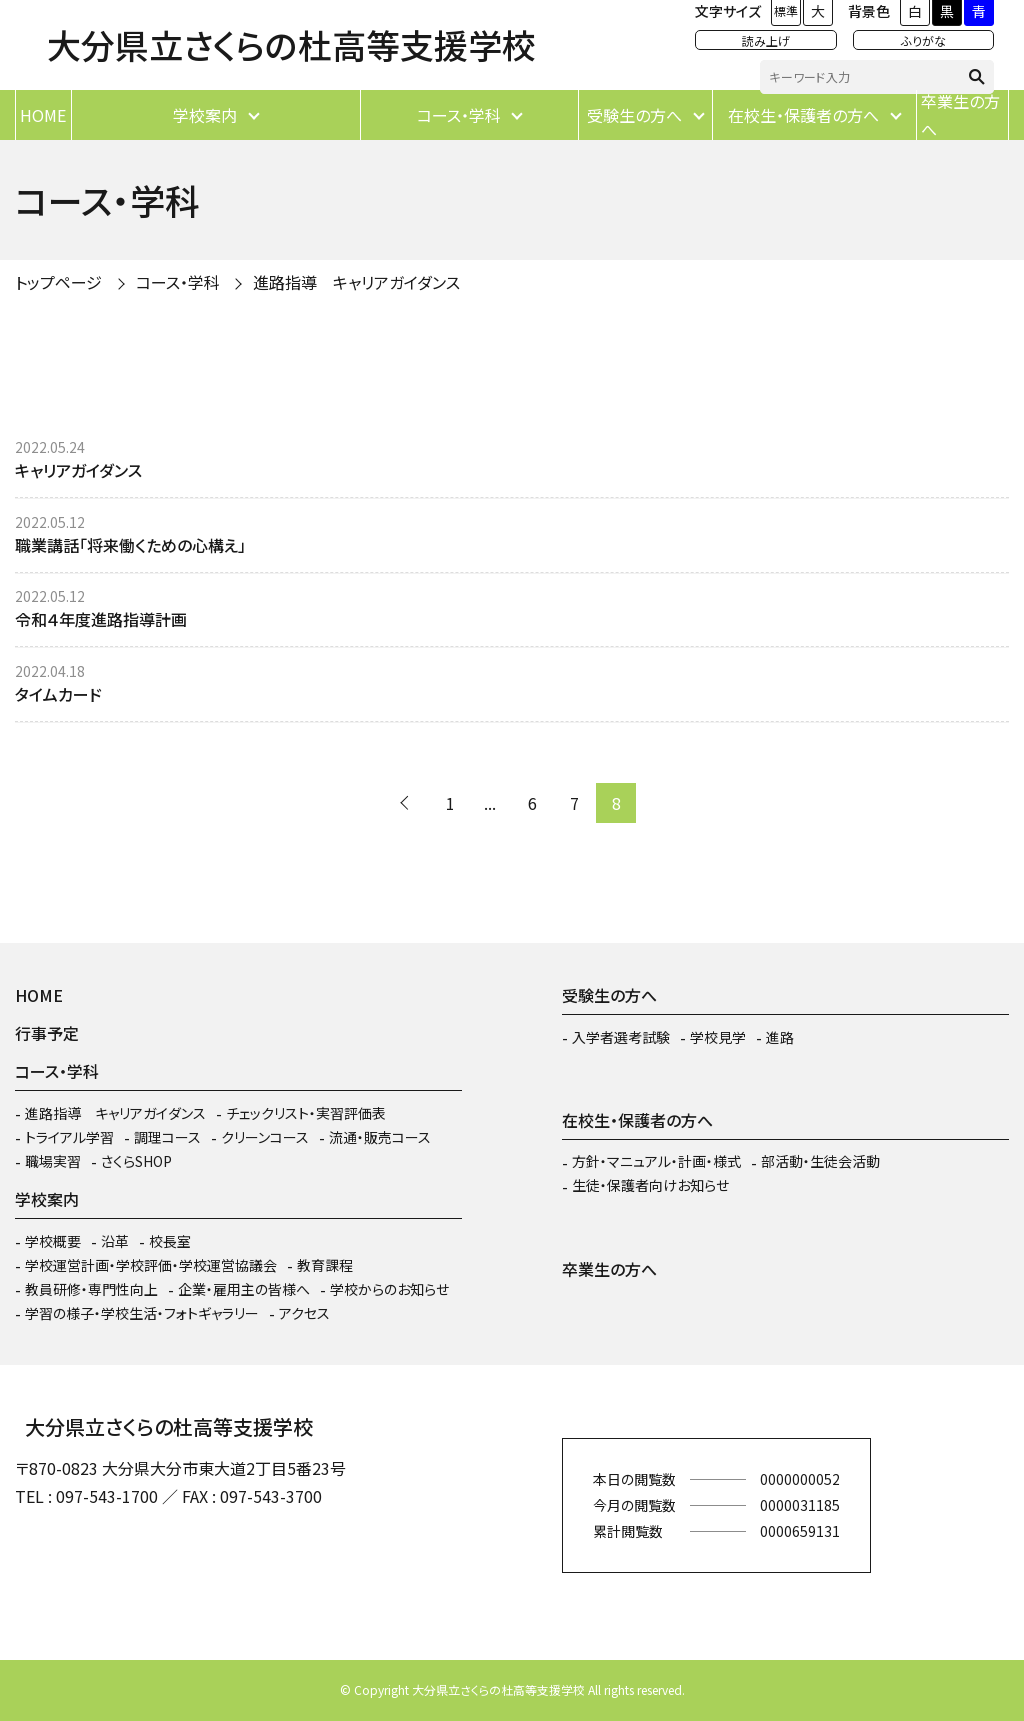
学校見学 (718, 1037)
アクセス (304, 1313)
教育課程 (325, 1265)
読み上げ (766, 40)
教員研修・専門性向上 (91, 1289)
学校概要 (53, 1241)
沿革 (115, 1241)
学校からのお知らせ (389, 1289)
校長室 (170, 1241)
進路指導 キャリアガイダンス (356, 282)
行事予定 (47, 1033)
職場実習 (53, 1161)
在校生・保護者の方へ (803, 115)
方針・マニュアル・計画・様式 (656, 1161)
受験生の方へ (634, 115)
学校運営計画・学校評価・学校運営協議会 (151, 1265)
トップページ (58, 282)
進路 (780, 1037)
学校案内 (205, 115)
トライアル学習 (69, 1137)
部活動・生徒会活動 (820, 1161)
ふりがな (923, 40)
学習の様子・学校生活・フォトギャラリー (142, 1313)
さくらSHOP (136, 1161)
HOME (43, 115)
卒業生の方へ (960, 115)
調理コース (167, 1137)
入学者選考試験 (621, 1037)
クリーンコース (265, 1137)
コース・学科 (459, 115)
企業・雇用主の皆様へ (244, 1289)
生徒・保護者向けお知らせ (650, 1185)
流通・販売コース (380, 1137)
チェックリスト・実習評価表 (306, 1113)
